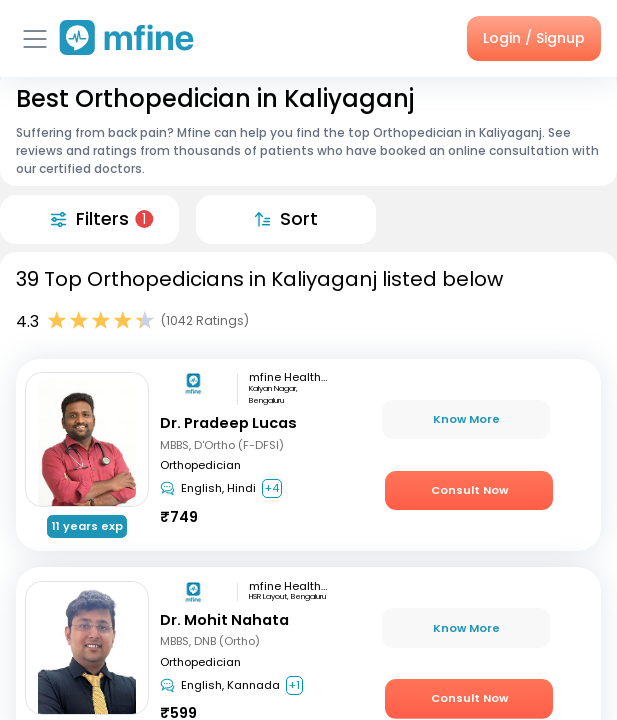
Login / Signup (534, 38)
